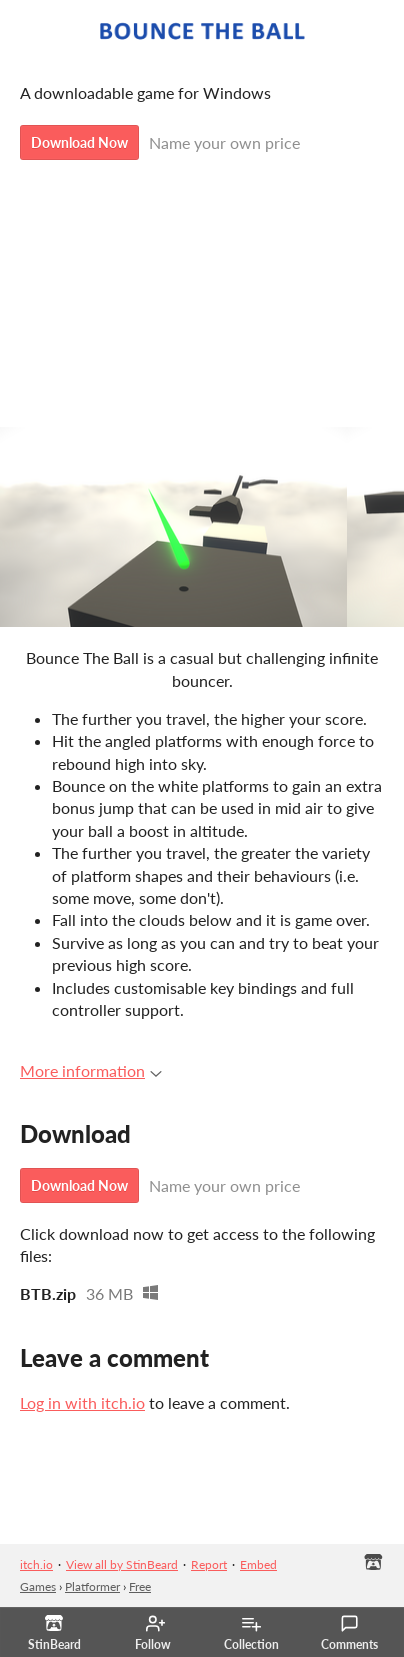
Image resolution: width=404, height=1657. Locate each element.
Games (38, 1586)
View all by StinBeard (122, 1564)
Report (209, 1564)
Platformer (92, 1586)
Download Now (79, 142)
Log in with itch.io (82, 1402)
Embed (258, 1564)
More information (91, 1070)
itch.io (36, 1564)
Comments (349, 1633)
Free (140, 1586)
